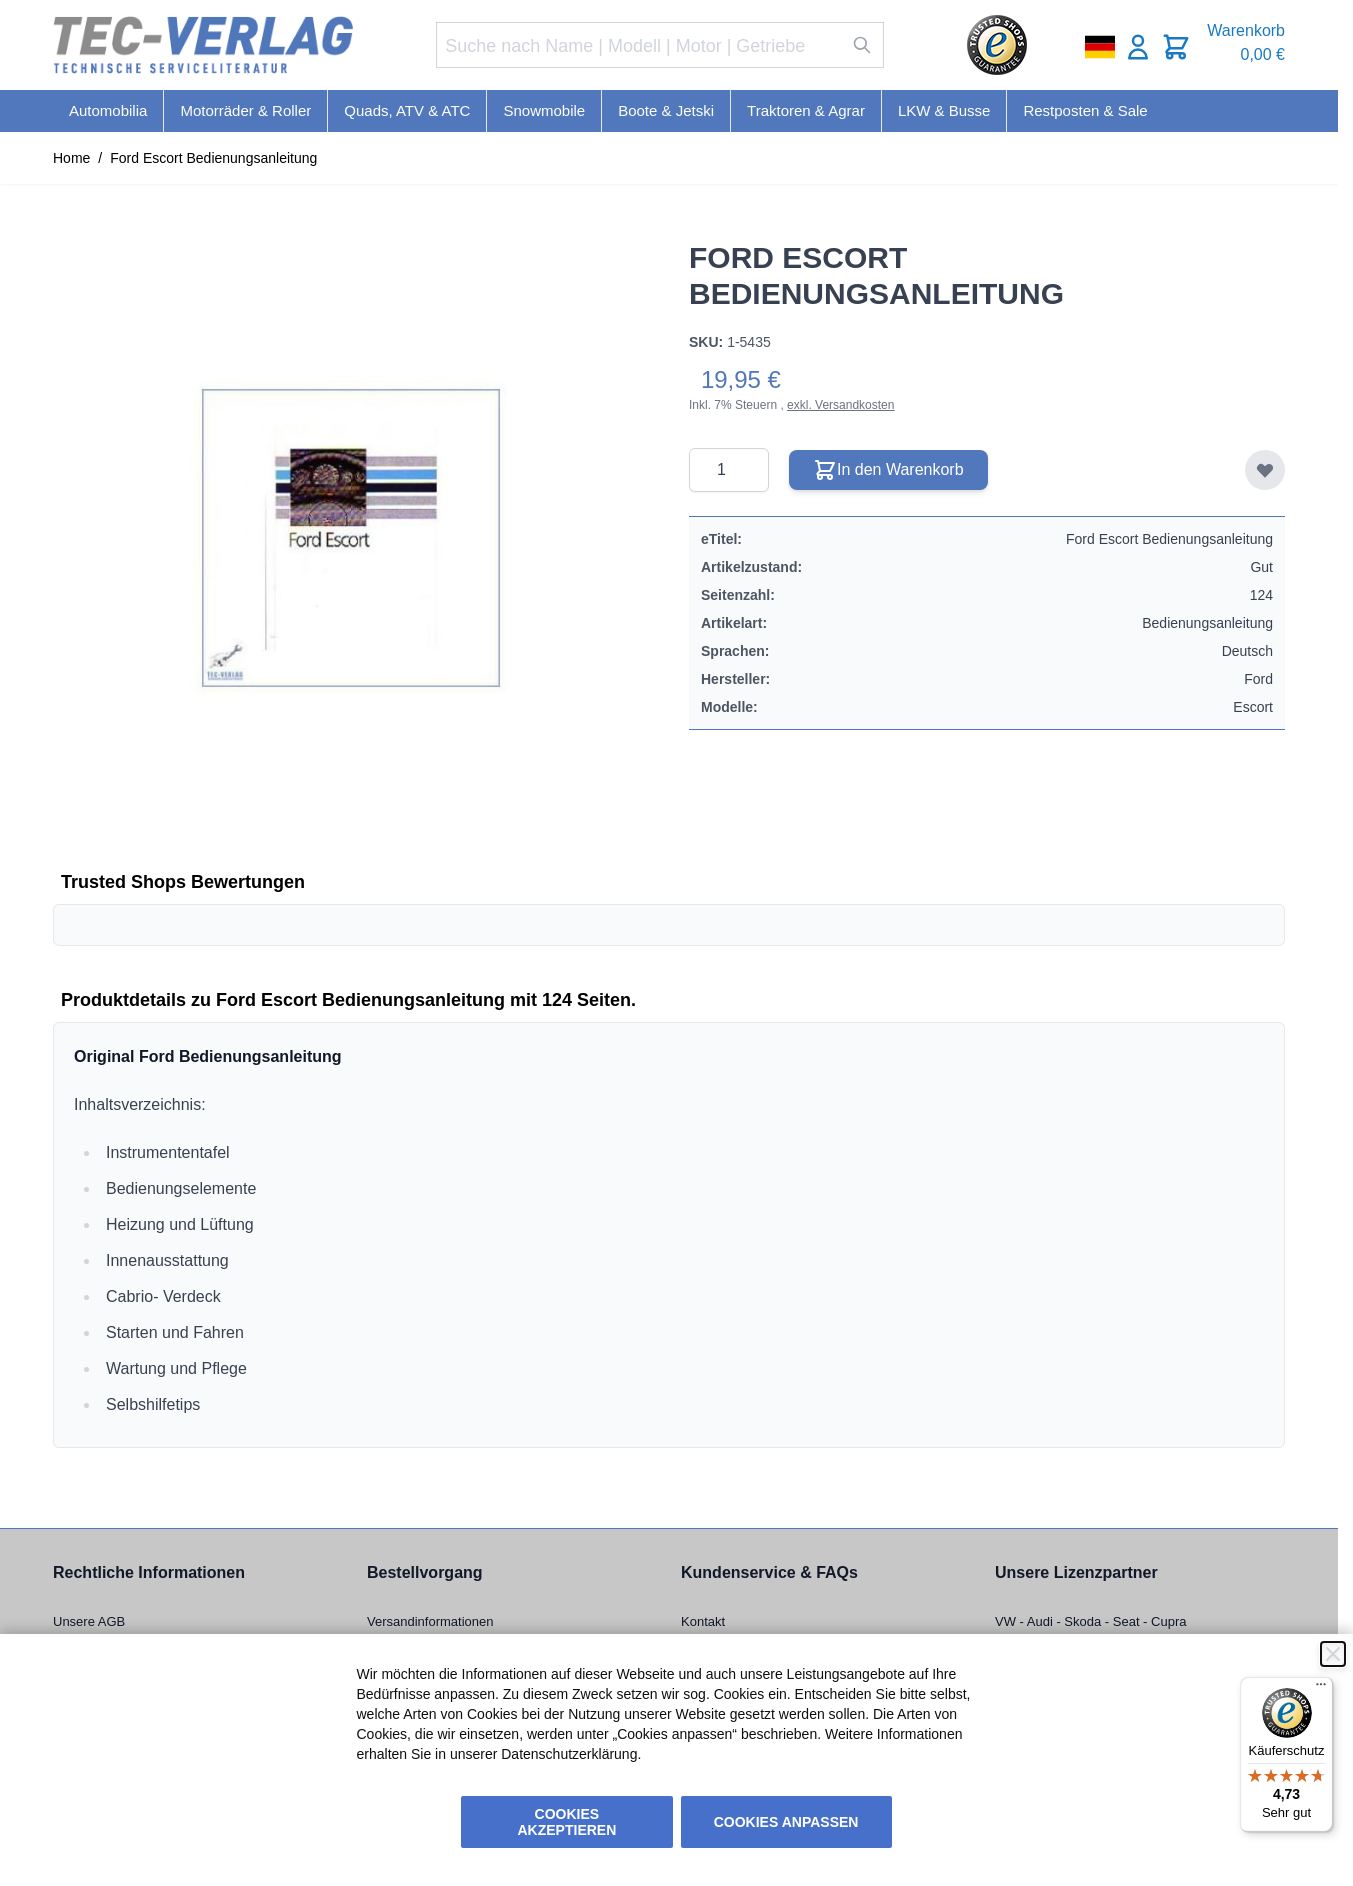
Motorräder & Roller (245, 110)
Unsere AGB (89, 1621)
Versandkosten (854, 405)
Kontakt (703, 1621)
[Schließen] (1333, 1654)
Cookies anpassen (786, 1822)
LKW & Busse (944, 110)
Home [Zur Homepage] (71, 158)
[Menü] (1321, 1689)
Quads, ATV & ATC (407, 110)
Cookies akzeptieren (567, 1822)
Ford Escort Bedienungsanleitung (213, 158)
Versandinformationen (430, 1621)
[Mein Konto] (1138, 47)
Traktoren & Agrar (806, 110)
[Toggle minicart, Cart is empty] (1176, 47)
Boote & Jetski (666, 110)
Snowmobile (544, 110)
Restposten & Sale (1085, 110)
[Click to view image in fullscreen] (351, 538)
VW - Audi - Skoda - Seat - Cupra (1090, 1621)
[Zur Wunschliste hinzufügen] (1265, 470)
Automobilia (108, 110)
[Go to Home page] (203, 45)
